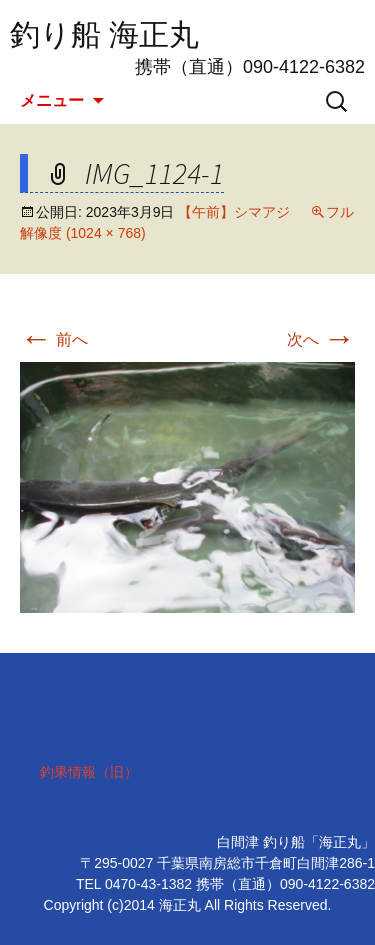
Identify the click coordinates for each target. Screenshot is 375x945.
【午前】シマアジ (234, 212)
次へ (321, 339)
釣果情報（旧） (89, 772)
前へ (54, 339)
